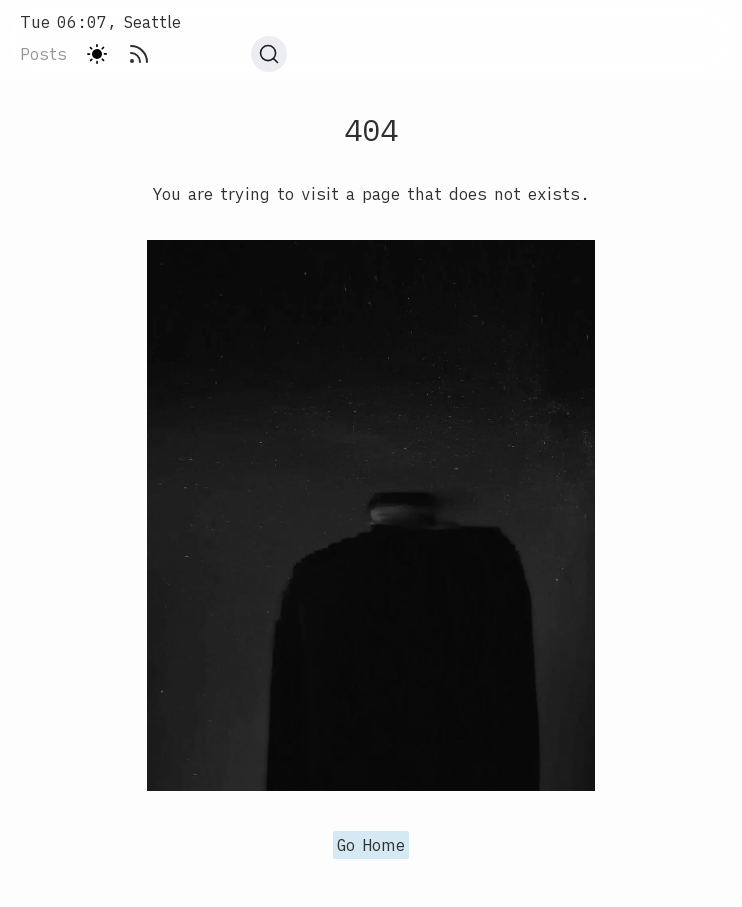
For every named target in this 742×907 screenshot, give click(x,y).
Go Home (371, 845)
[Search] (269, 54)
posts (43, 54)
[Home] (153, 22)
